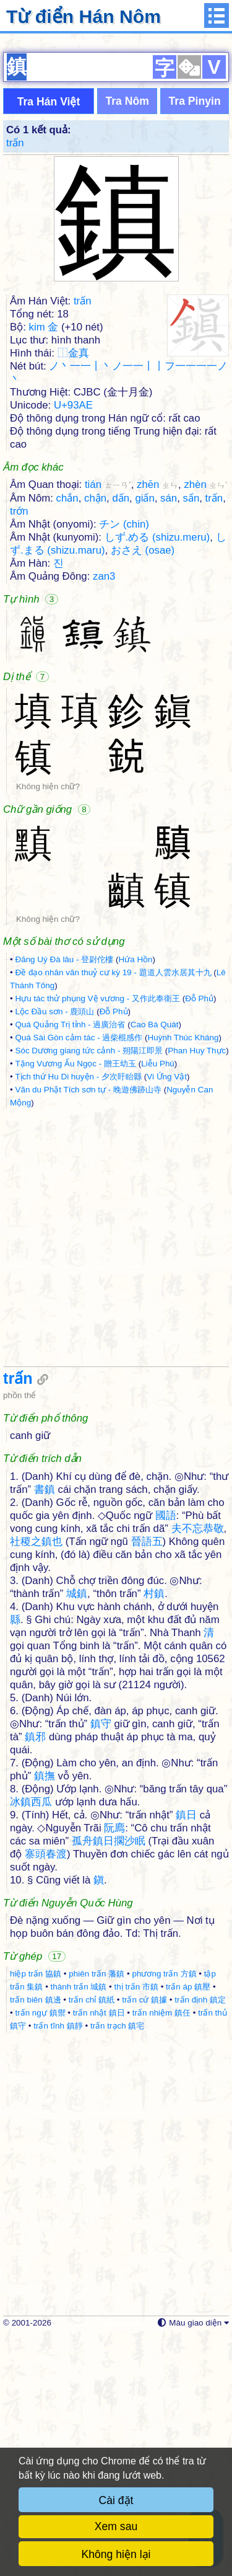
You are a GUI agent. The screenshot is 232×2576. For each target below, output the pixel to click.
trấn (15, 381)
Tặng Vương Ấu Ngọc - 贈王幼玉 (75, 1302)
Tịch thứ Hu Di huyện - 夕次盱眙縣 (78, 1315)
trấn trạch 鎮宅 (117, 2264)
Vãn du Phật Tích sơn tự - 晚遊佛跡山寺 (88, 1328)
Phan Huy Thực (197, 1289)
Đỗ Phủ (199, 1237)
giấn (144, 737)
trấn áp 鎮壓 (188, 2225)
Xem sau (116, 2526)
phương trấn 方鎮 (164, 2212)
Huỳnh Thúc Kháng (183, 1276)
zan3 (104, 815)
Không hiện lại (116, 2554)
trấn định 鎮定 (200, 2238)
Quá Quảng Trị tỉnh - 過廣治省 (70, 1263)
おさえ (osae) (142, 789)
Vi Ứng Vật (167, 1315)
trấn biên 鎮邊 (35, 2238)
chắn (67, 737)
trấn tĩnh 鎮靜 (58, 2264)
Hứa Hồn (135, 1198)
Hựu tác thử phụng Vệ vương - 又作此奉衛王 (97, 1237)
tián (108, 723)
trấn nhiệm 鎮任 (161, 2251)
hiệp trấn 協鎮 (35, 2212)
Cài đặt (116, 2500)
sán (168, 737)
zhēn (157, 723)
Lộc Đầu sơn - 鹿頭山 (54, 1250)
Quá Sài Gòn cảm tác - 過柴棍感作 (78, 1276)
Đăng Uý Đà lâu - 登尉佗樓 (64, 1198)
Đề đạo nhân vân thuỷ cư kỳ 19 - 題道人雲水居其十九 (113, 1211)
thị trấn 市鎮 (136, 2225)
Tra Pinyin (195, 340)
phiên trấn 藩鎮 (96, 2212)
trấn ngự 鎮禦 (40, 2251)
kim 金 (44, 566)
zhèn (206, 723)
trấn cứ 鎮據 (144, 2238)
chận (95, 737)
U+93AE (73, 644)
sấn (191, 737)
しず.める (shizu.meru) (157, 776)
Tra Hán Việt (48, 340)
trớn (19, 750)
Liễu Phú (157, 1302)
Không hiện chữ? (48, 1025)
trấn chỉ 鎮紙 (91, 2238)
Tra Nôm (126, 340)
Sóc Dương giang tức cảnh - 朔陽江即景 (89, 1289)
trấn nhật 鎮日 (99, 2251)
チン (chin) (124, 763)
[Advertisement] (116, 160)
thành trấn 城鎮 (79, 2225)
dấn (120, 737)
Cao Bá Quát (155, 1263)
